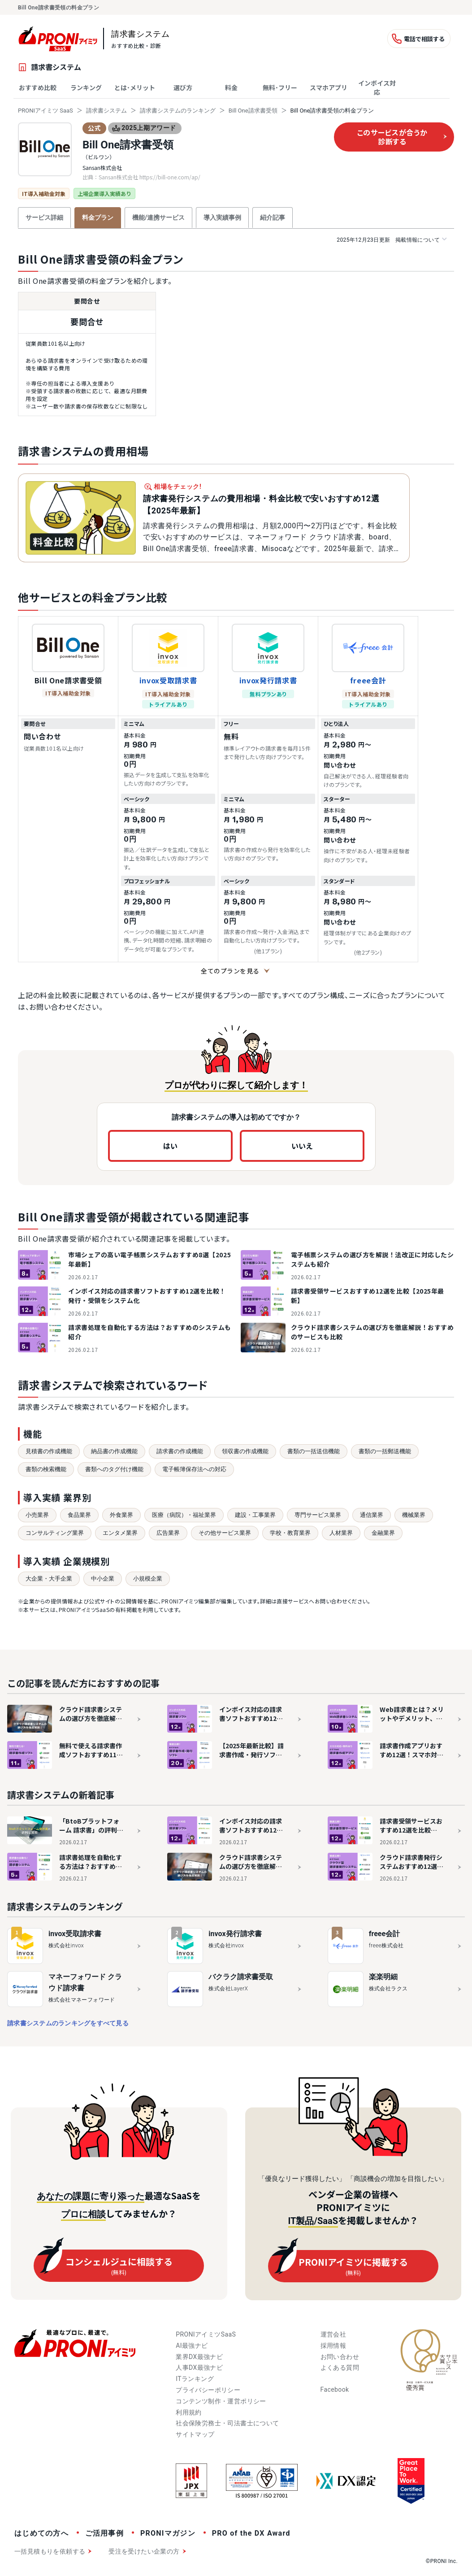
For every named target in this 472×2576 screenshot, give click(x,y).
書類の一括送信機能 (313, 1451)
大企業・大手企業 (49, 1578)
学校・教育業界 (290, 1532)
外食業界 (121, 1515)
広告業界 (168, 1532)
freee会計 (368, 680)
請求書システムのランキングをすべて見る (68, 2023)
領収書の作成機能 (245, 1451)
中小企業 (102, 1578)
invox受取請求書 (168, 680)
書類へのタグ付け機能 (114, 1469)
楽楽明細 (383, 1976)
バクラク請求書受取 (240, 1976)
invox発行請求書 (268, 680)
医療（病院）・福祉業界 (184, 1515)
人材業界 (341, 1532)
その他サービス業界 (225, 1532)
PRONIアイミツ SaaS (45, 110)
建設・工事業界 (255, 1515)
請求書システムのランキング (178, 110)
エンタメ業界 (120, 1532)
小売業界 (37, 1515)
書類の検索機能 (46, 1469)
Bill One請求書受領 (253, 110)
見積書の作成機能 (49, 1451)
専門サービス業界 (317, 1515)
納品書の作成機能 (114, 1451)
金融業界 (383, 1532)
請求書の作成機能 (179, 1451)
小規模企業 (147, 1578)
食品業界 (79, 1515)
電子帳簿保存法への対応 (194, 1469)
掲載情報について (391, 239)
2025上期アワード (144, 128)
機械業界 (413, 1515)
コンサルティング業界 (55, 1532)
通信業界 (371, 1515)
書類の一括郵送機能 (385, 1451)
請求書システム (106, 110)
